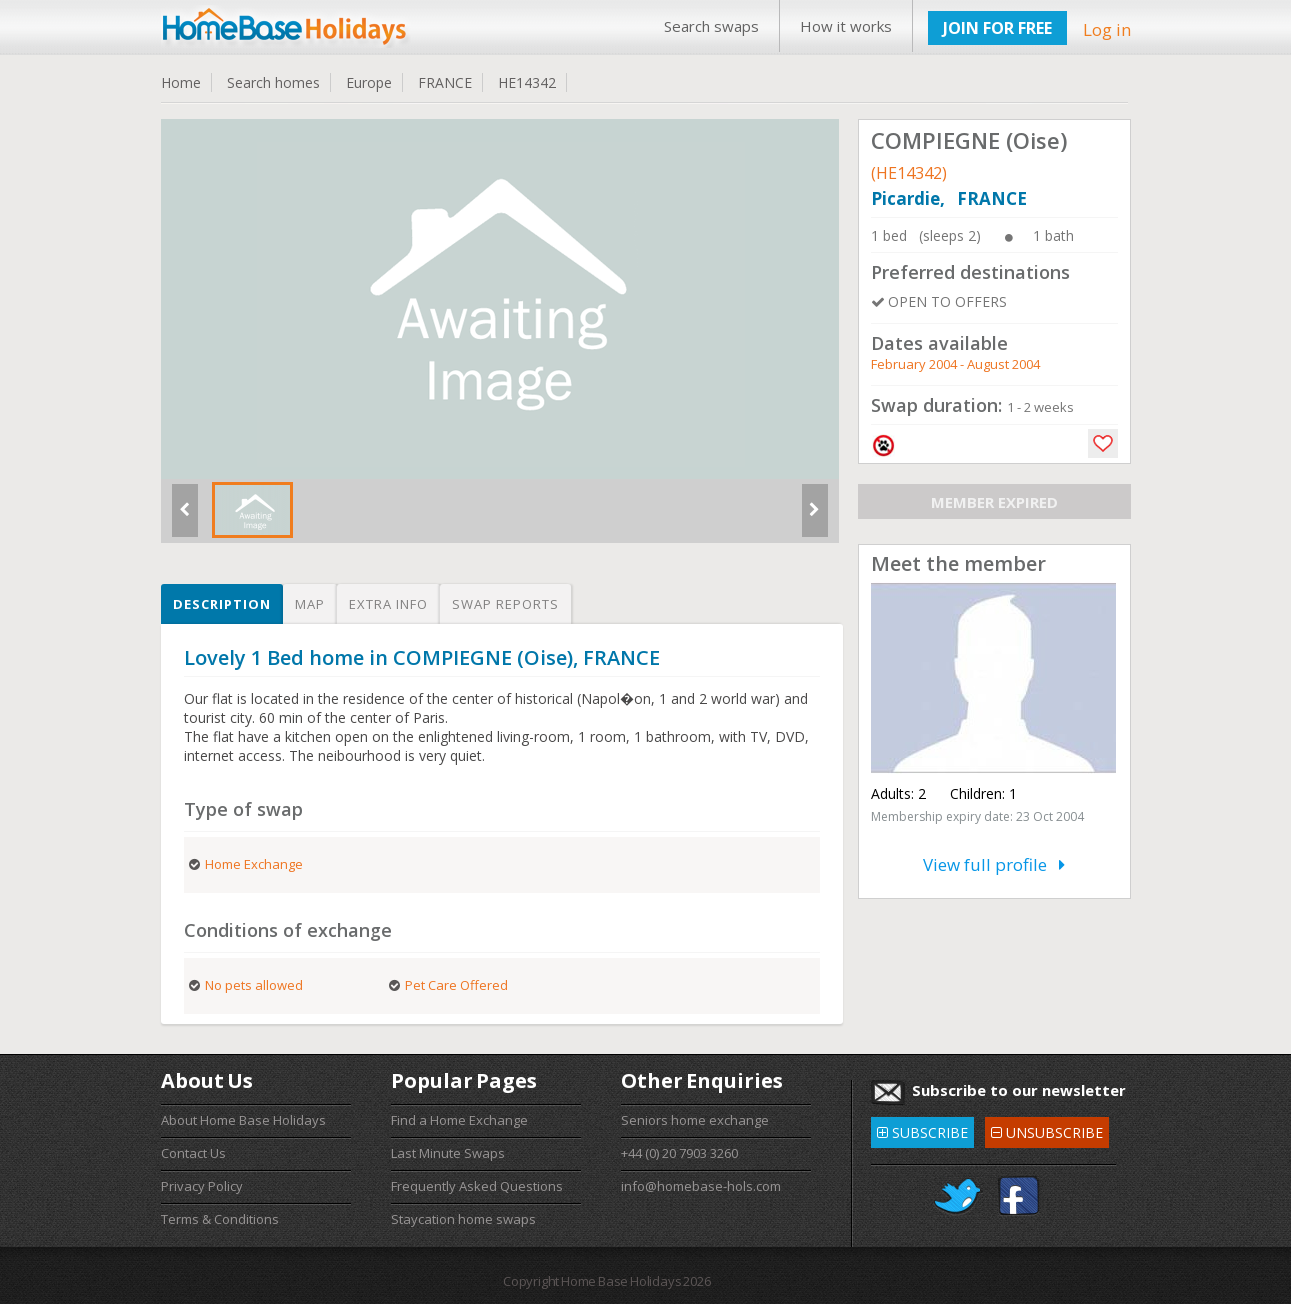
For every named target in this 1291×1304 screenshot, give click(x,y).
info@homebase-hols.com (701, 1186)
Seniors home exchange (695, 1120)
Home (181, 82)
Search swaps (711, 26)
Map (310, 604)
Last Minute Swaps (448, 1153)
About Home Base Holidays (243, 1120)
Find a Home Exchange (459, 1120)
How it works (846, 26)
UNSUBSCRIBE (1047, 1129)
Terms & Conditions (220, 1219)
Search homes (273, 82)
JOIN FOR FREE (997, 28)
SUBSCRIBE (922, 1129)
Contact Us (193, 1153)
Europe (369, 82)
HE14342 (527, 82)
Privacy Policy (202, 1186)
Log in (1107, 29)
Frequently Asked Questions (477, 1186)
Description (222, 604)
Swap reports (505, 604)
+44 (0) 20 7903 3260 (679, 1153)
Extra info (388, 604)
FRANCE (445, 82)
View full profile (994, 864)
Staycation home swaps (463, 1219)
